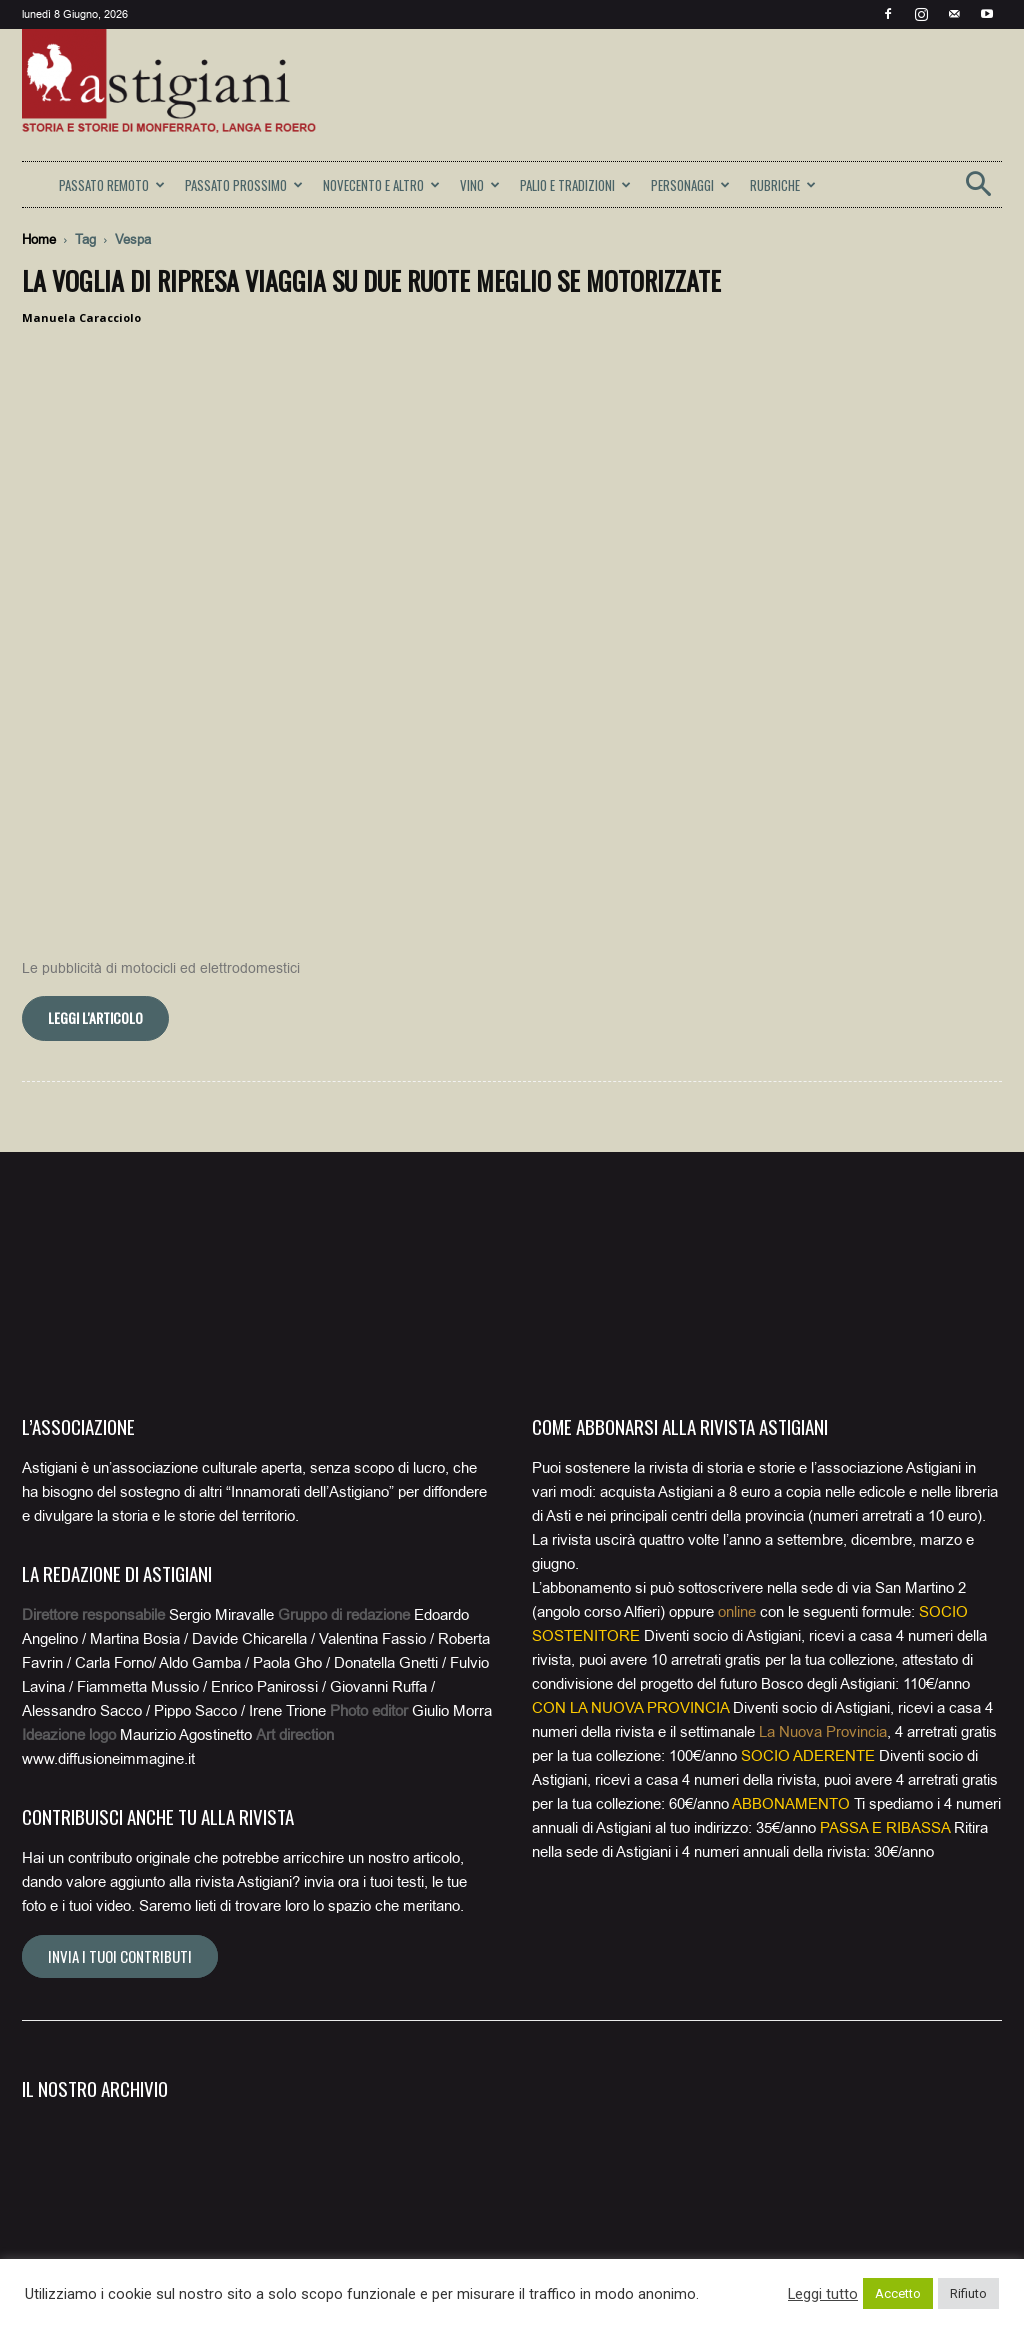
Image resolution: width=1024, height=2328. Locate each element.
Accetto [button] (898, 2293)
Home (39, 239)
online (737, 1413)
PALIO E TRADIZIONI (575, 185)
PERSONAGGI (690, 185)
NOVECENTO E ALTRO (381, 185)
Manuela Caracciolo (81, 317)
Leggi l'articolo (95, 818)
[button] (978, 190)
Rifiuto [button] (968, 2293)
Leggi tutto (823, 2294)
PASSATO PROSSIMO (244, 185)
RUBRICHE (783, 185)
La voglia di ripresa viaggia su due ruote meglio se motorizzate (371, 280)
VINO (480, 185)
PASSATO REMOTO (112, 185)
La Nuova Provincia (823, 1533)
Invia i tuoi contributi (120, 1757)
